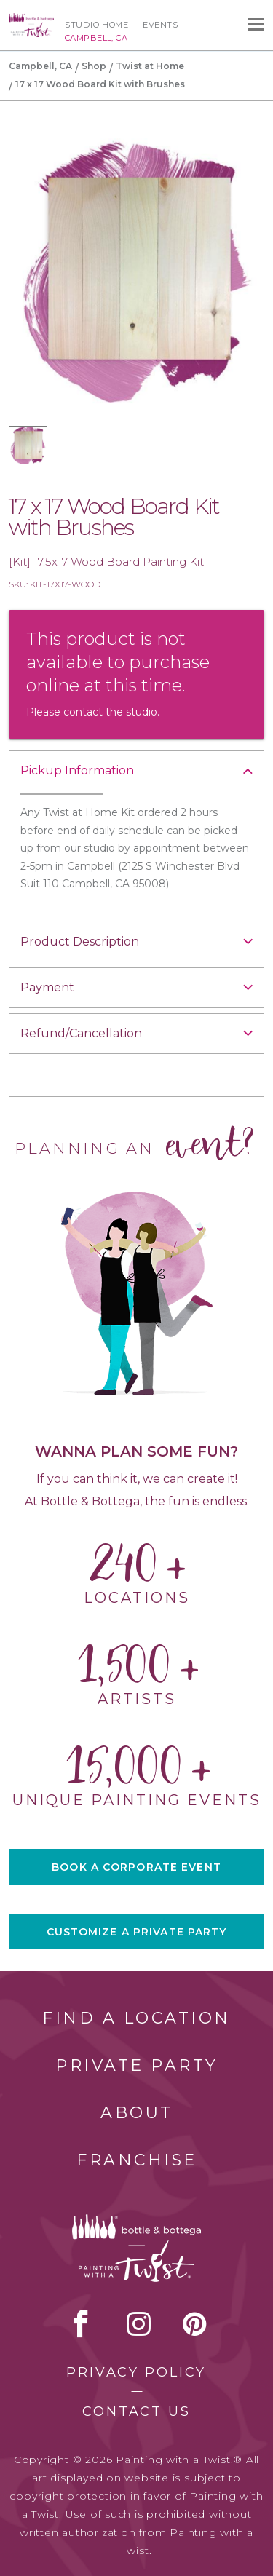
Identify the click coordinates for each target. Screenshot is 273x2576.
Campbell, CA (40, 65)
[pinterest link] (195, 2323)
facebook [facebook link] (81, 2323)
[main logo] (31, 19)
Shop (94, 65)
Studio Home (96, 25)
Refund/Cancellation (81, 1033)
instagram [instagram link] (139, 2323)
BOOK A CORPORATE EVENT (136, 1867)
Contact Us (136, 2411)
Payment (47, 987)
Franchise (136, 2160)
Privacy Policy (136, 2372)
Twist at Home (150, 65)
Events (160, 25)
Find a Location (136, 2018)
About (136, 2113)
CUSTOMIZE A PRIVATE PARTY (137, 1931)
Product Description (79, 941)
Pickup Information (77, 770)
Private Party (136, 2065)
